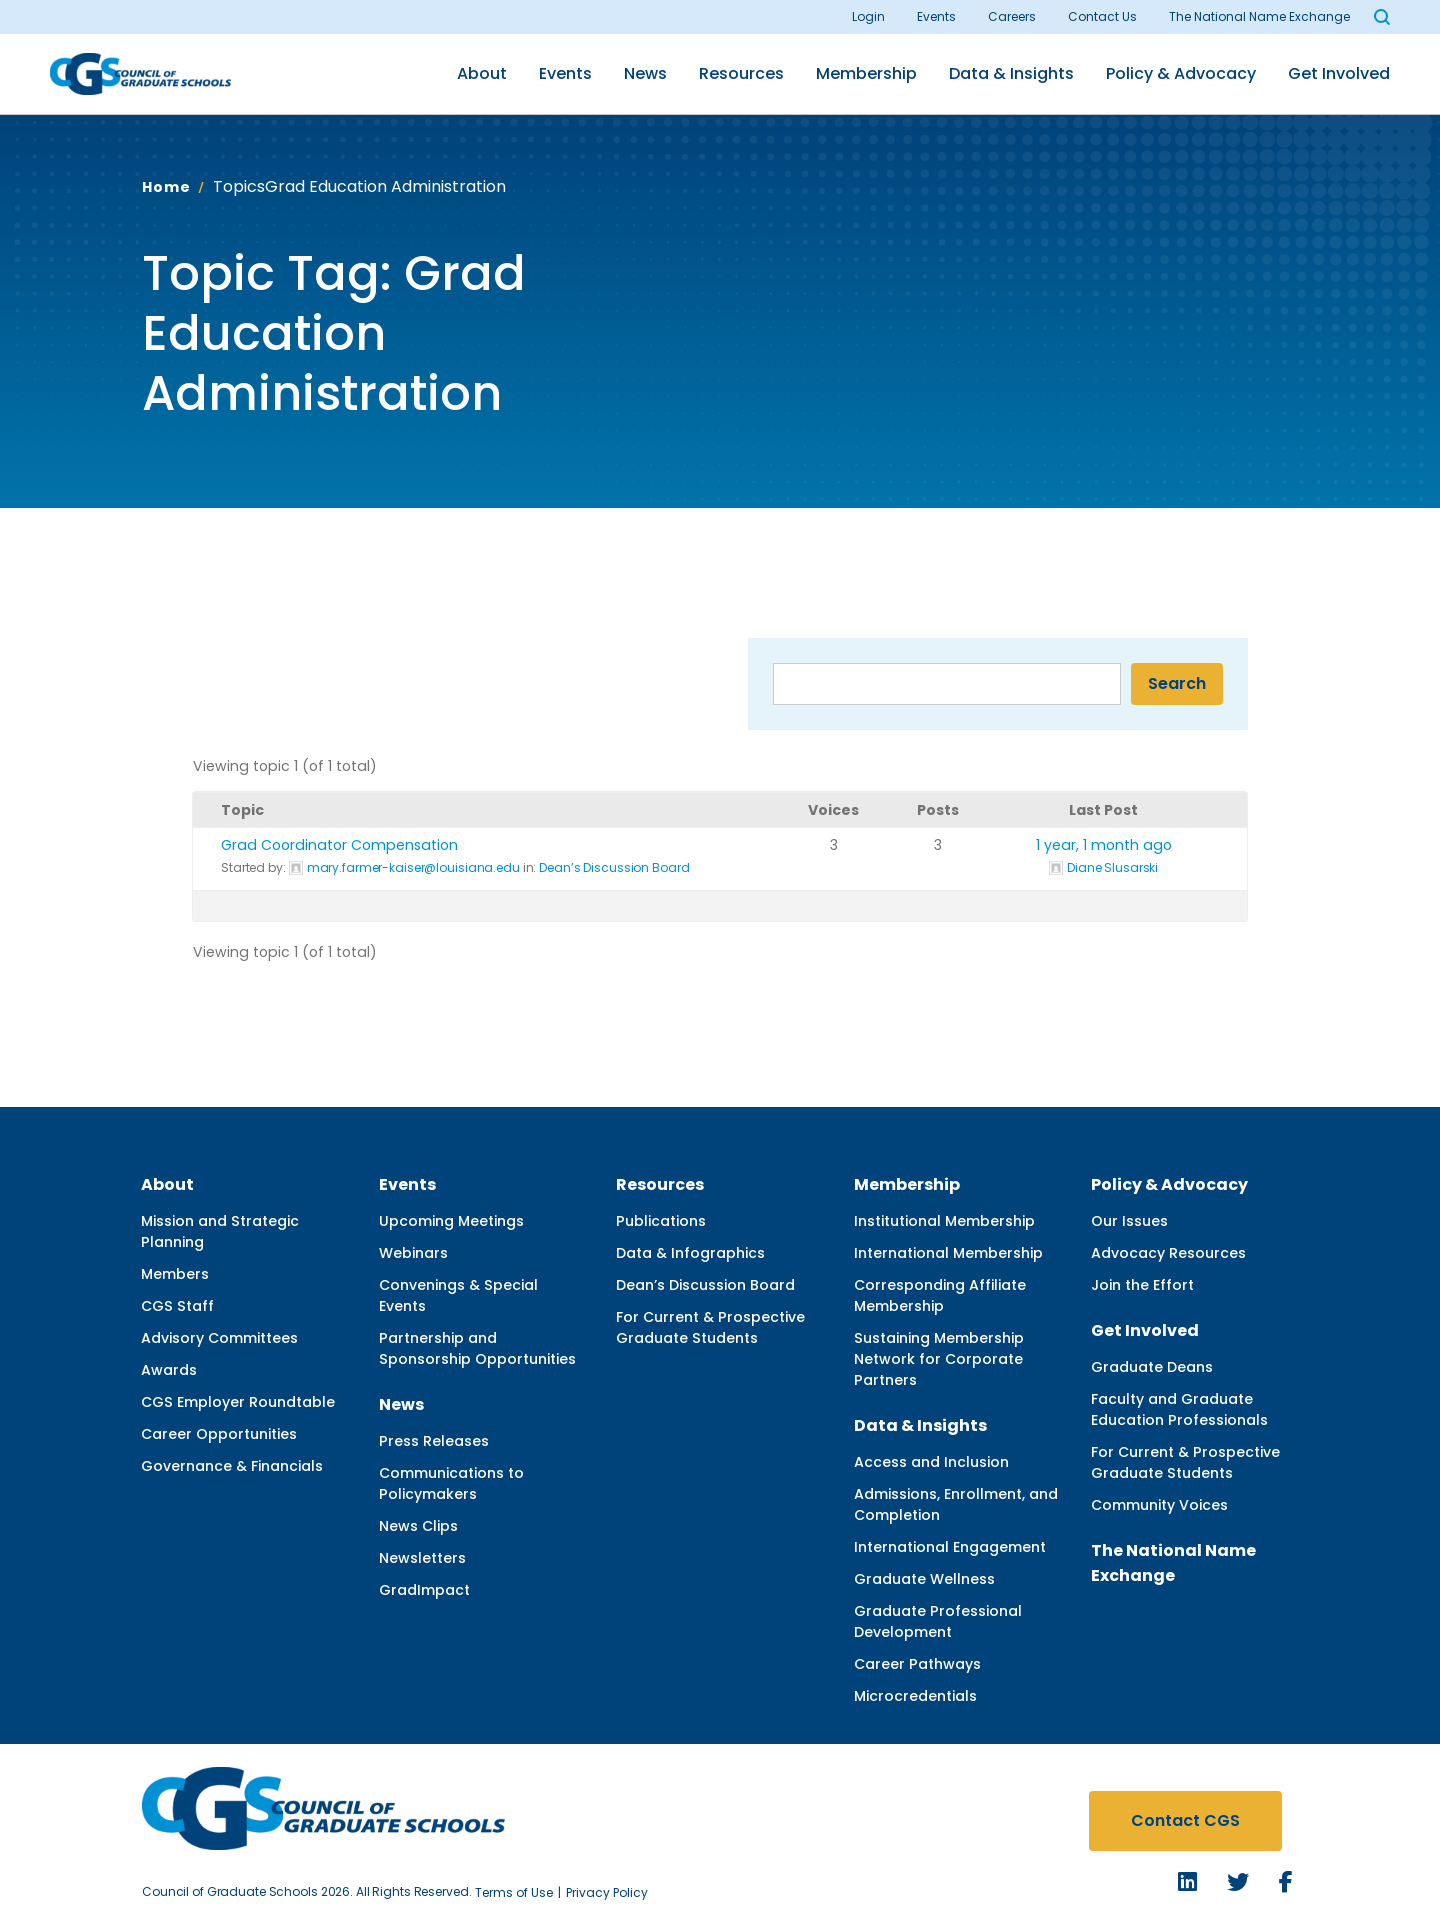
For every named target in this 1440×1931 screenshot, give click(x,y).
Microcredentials (915, 1696)
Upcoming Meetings (451, 1221)
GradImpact (424, 1590)
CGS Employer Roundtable (238, 1402)
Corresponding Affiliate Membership (940, 1295)
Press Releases (434, 1441)
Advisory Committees (219, 1338)
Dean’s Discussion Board (614, 867)
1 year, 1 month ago (1104, 845)
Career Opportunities (219, 1434)
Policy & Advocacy (1181, 73)
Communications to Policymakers (451, 1483)
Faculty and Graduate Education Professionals (1179, 1409)
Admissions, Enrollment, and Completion (956, 1504)
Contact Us (1102, 16)
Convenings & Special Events (458, 1295)
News (645, 73)
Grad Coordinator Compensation (339, 845)
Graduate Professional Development (938, 1621)
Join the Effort (1142, 1285)
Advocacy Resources (1168, 1253)
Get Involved (1339, 73)
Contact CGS (1185, 1820)
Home (166, 187)
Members (175, 1274)
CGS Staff (177, 1306)
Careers (1012, 16)
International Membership (948, 1253)
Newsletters (422, 1558)
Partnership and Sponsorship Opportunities (477, 1348)
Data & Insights (1011, 73)
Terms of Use (514, 1892)
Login (868, 16)
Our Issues (1129, 1221)
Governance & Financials (232, 1466)
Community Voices (1159, 1505)
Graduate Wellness (924, 1579)
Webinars (413, 1253)
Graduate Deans (1152, 1367)
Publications (661, 1221)
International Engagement (950, 1547)
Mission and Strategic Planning (220, 1231)
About (482, 73)
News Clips (418, 1526)
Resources (741, 73)
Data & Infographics (690, 1253)
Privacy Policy (607, 1892)
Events (936, 16)
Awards (169, 1370)
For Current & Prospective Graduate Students (710, 1327)
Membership (866, 73)
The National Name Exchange (1259, 16)
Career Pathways (917, 1664)
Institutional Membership (944, 1221)
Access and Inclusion (931, 1462)
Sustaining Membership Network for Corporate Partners (939, 1359)
